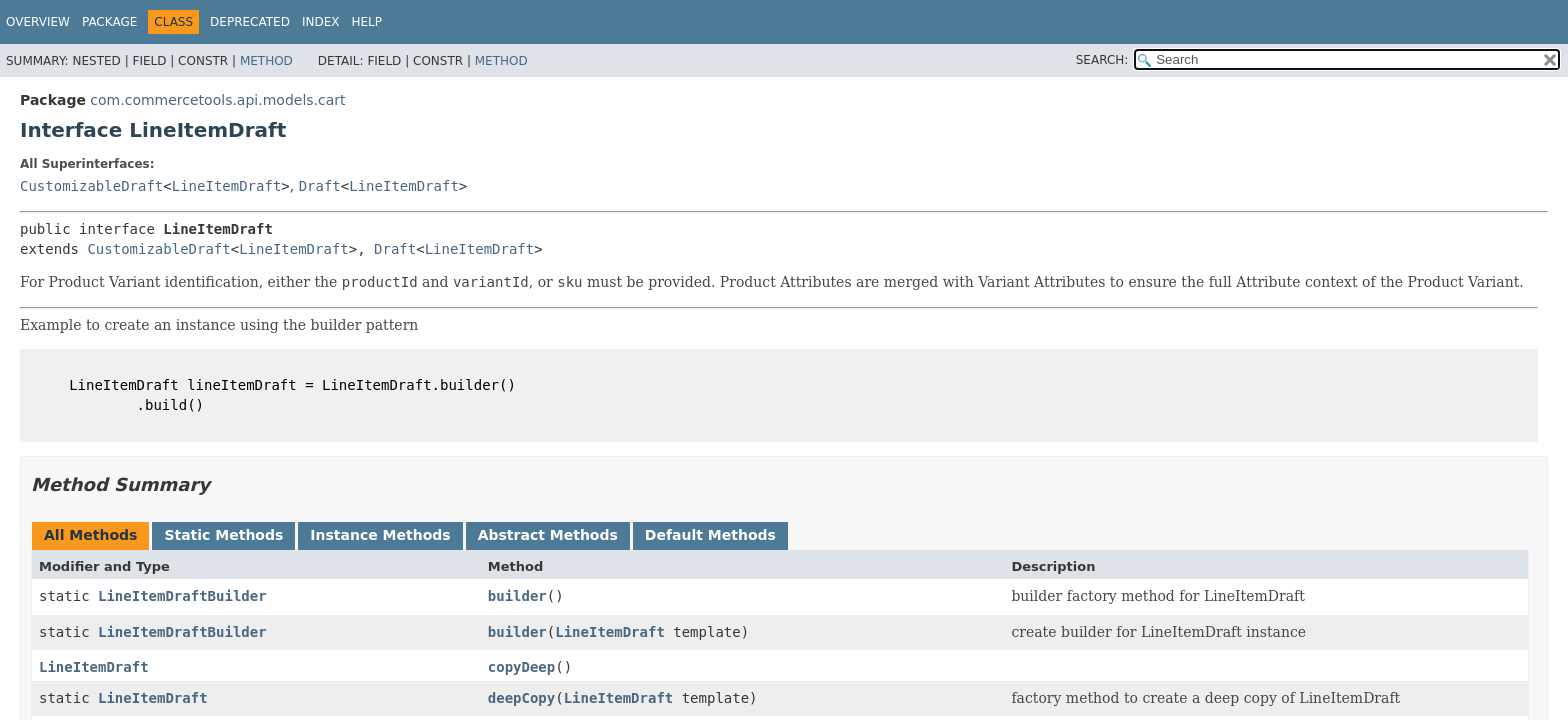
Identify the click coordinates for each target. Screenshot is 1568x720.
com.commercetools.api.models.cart (217, 100)
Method (266, 61)
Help (366, 22)
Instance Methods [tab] (380, 535)
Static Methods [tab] (223, 535)
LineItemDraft (227, 186)
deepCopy (521, 698)
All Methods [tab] (90, 535)
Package (109, 22)
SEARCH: (1102, 60)
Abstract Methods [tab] (548, 535)
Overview (38, 22)
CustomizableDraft (91, 186)
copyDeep (521, 667)
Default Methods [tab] (710, 535)
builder (517, 596)
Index (321, 22)
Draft (320, 186)
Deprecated (250, 22)
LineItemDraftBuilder (182, 596)
